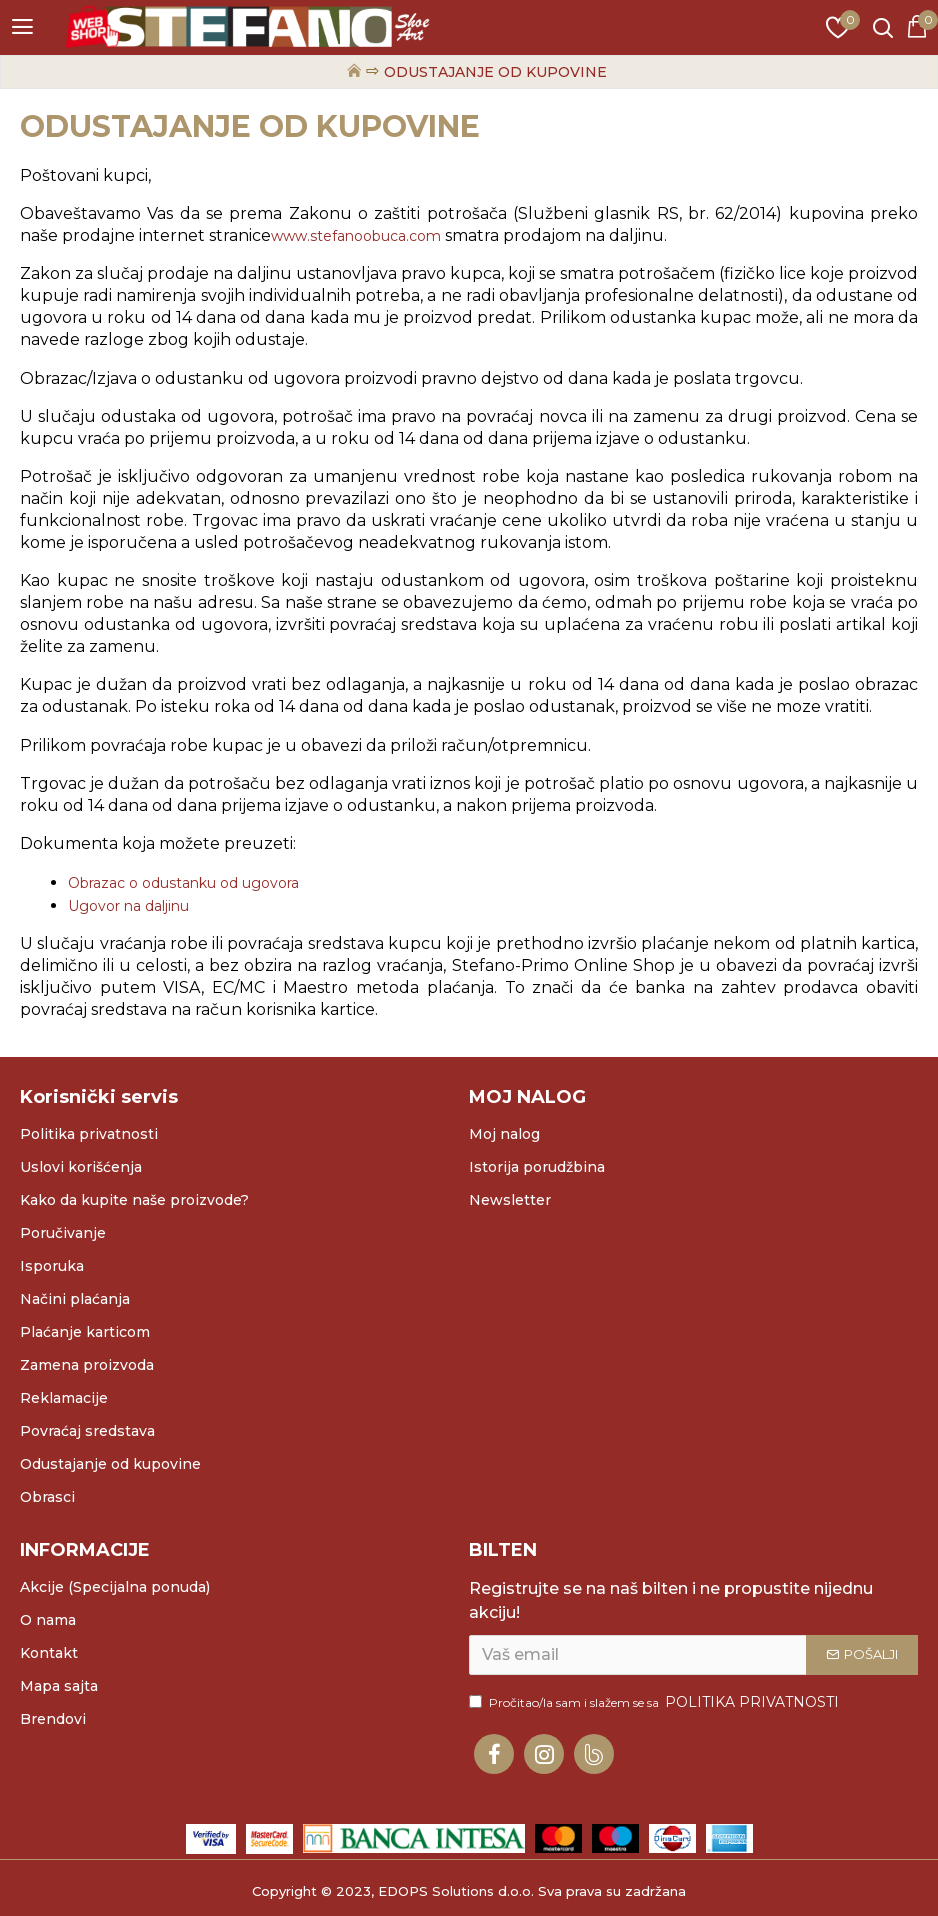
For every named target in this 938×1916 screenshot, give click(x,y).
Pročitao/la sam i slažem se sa (655, 1702)
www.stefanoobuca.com (356, 236)
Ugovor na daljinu (128, 906)
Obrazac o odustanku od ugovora (183, 883)
